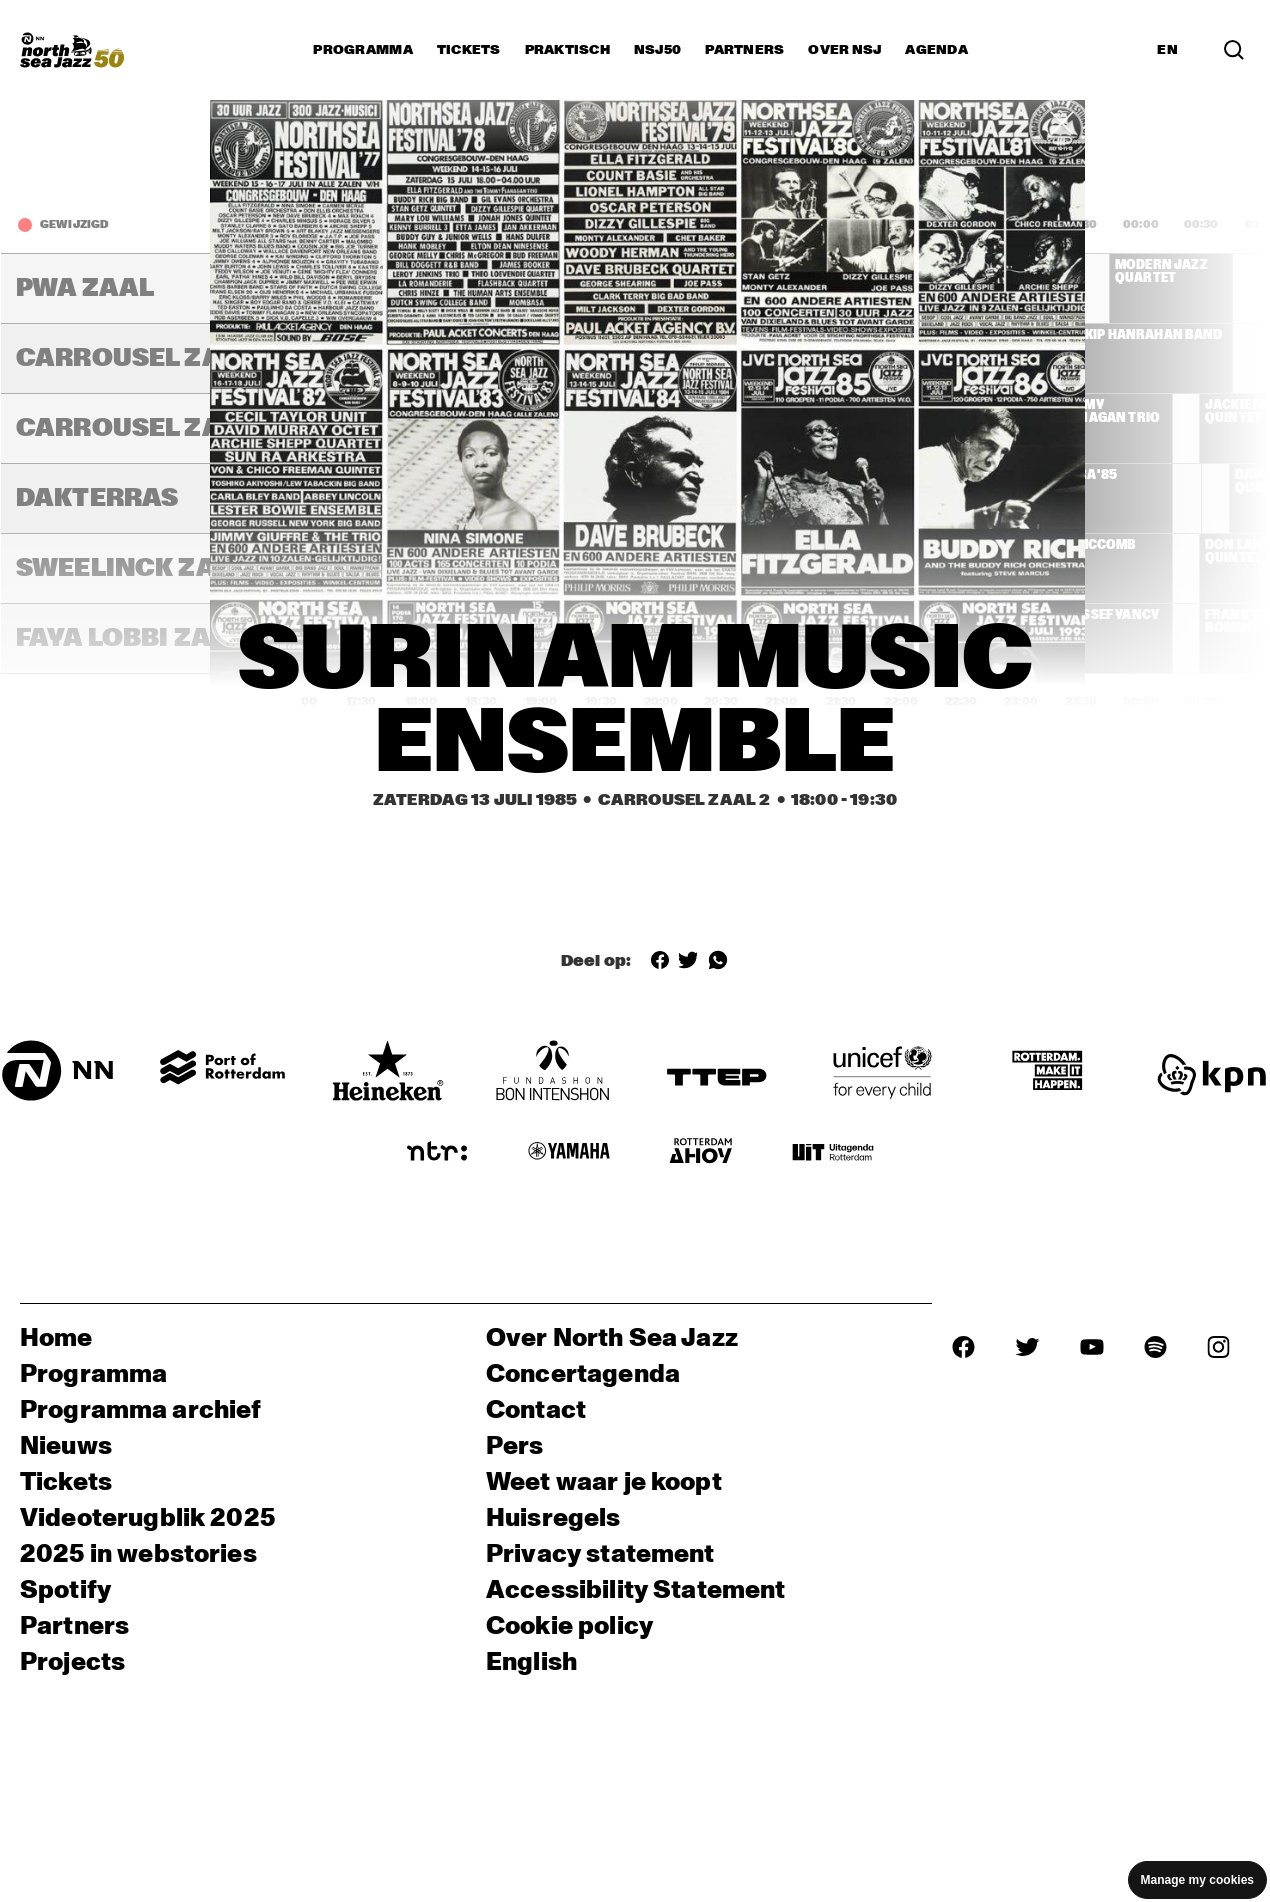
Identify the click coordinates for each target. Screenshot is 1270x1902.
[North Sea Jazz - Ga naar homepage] (72, 50)
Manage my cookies (1197, 1880)
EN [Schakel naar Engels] (1167, 50)
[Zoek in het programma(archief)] (1234, 50)
